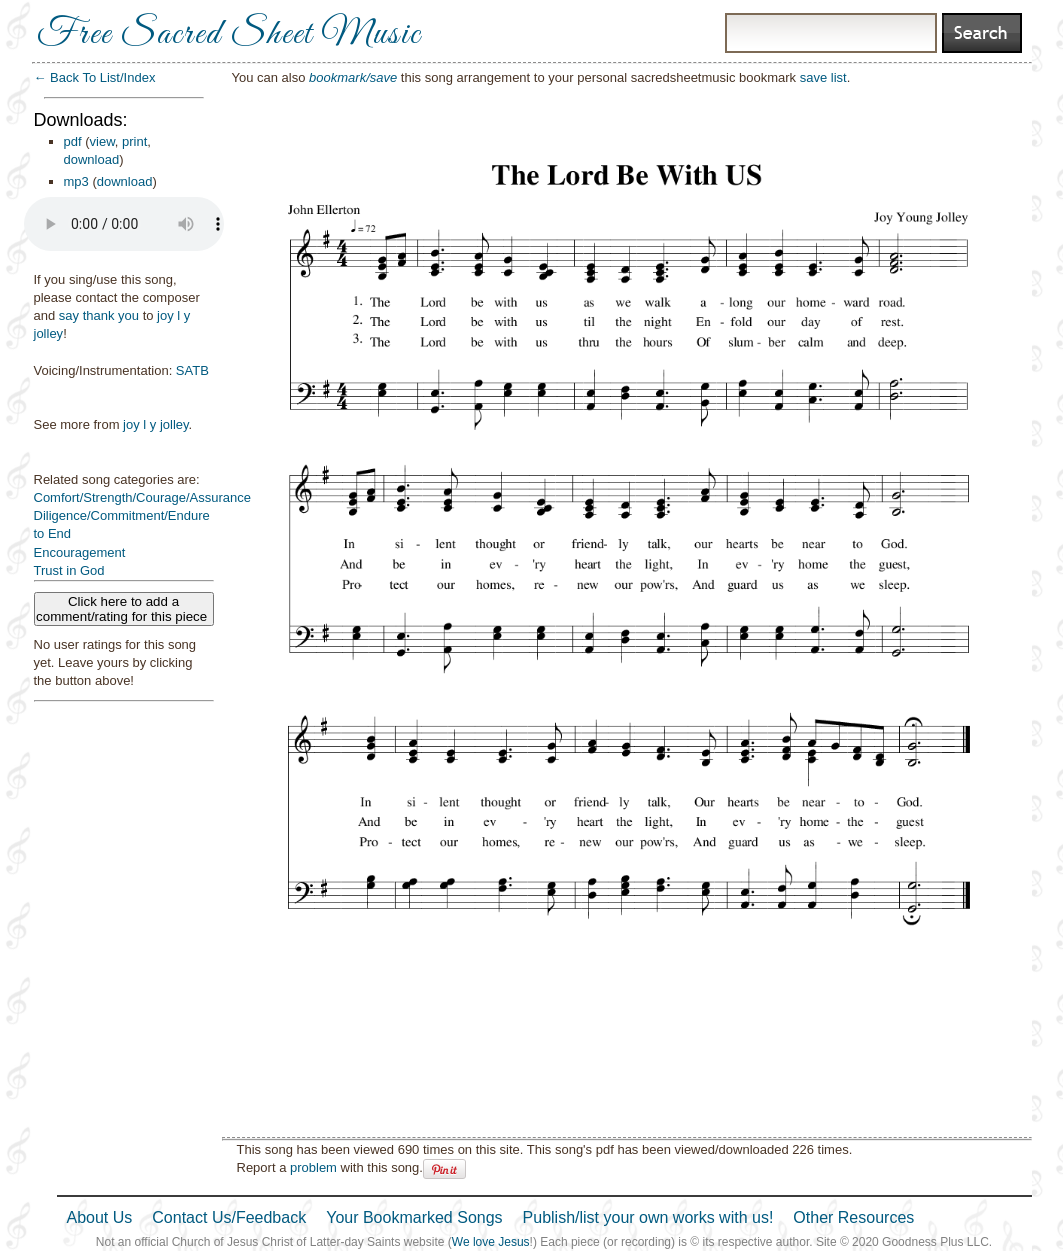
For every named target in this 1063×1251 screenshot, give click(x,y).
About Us (100, 1217)
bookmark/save (353, 77)
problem (313, 1167)
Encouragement (80, 552)
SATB (192, 370)
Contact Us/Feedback (229, 1217)
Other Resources (853, 1217)
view (102, 141)
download (92, 159)
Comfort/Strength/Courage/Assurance (143, 497)
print (134, 141)
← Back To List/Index (95, 77)
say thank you (99, 315)
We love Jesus (491, 1242)
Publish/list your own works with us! (648, 1217)
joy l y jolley (156, 424)
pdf (73, 141)
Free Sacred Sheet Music (229, 35)
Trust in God (69, 570)
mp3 (76, 181)
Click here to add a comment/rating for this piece (123, 609)
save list (823, 77)
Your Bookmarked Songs (414, 1217)
